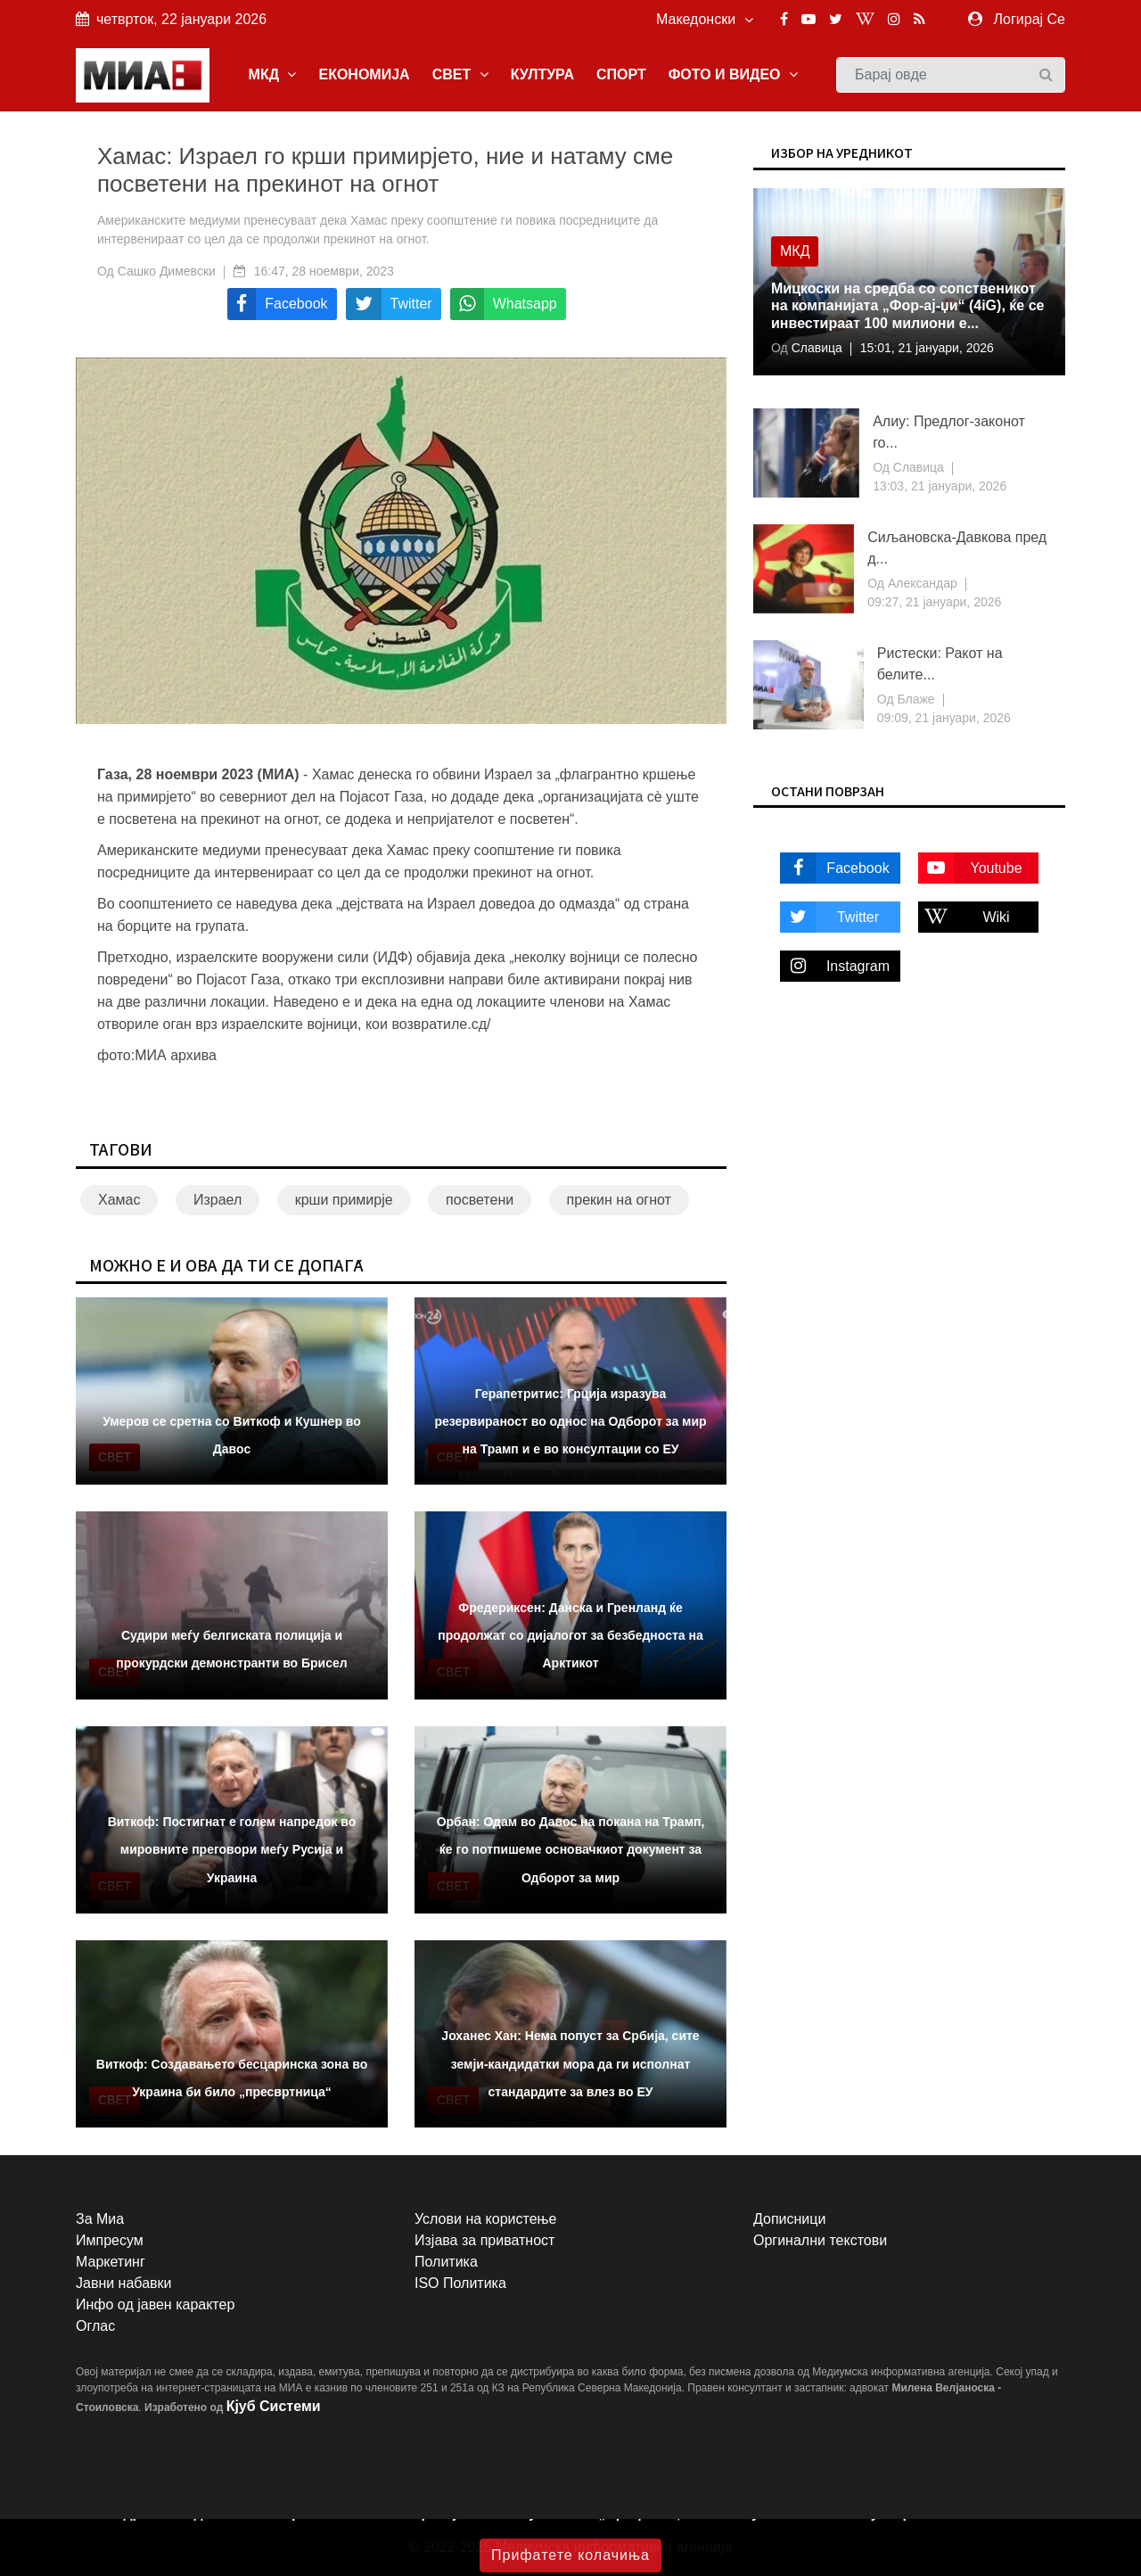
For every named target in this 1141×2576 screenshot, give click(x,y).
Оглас (95, 2325)
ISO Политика (460, 2283)
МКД (273, 74)
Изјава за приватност (484, 2240)
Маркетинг (110, 2261)
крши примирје (344, 1199)
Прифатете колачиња (570, 2555)
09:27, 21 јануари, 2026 (934, 602)
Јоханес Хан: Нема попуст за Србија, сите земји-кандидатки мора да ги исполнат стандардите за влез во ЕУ (570, 2063)
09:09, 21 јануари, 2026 (944, 718)
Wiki (964, 917)
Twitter (829, 917)
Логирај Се (1029, 19)
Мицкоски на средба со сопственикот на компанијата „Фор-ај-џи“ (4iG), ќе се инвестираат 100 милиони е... (907, 305)
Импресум (110, 2240)
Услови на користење (485, 2218)
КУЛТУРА (542, 74)
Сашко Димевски (167, 271)
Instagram (835, 966)
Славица (815, 348)
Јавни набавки (123, 2283)
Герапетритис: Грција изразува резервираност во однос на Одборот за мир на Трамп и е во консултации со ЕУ (570, 1421)
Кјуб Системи (273, 2406)
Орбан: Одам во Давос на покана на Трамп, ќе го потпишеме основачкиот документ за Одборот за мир (571, 1849)
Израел (217, 1199)
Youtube (970, 868)
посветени (479, 1199)
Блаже (914, 699)
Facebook (835, 868)
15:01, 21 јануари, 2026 (927, 348)
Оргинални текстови (820, 2240)
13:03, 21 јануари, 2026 (939, 486)
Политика (446, 2261)
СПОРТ (621, 74)
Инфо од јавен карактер (155, 2304)
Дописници (789, 2218)
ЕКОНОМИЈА (363, 74)
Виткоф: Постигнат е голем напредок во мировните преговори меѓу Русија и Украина (232, 1849)
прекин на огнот (619, 1199)
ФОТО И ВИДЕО (733, 74)
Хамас (119, 1199)
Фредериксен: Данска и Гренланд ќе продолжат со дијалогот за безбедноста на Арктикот (570, 1635)
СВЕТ (460, 74)
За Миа (100, 2218)
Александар (920, 583)
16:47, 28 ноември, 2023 (324, 271)
